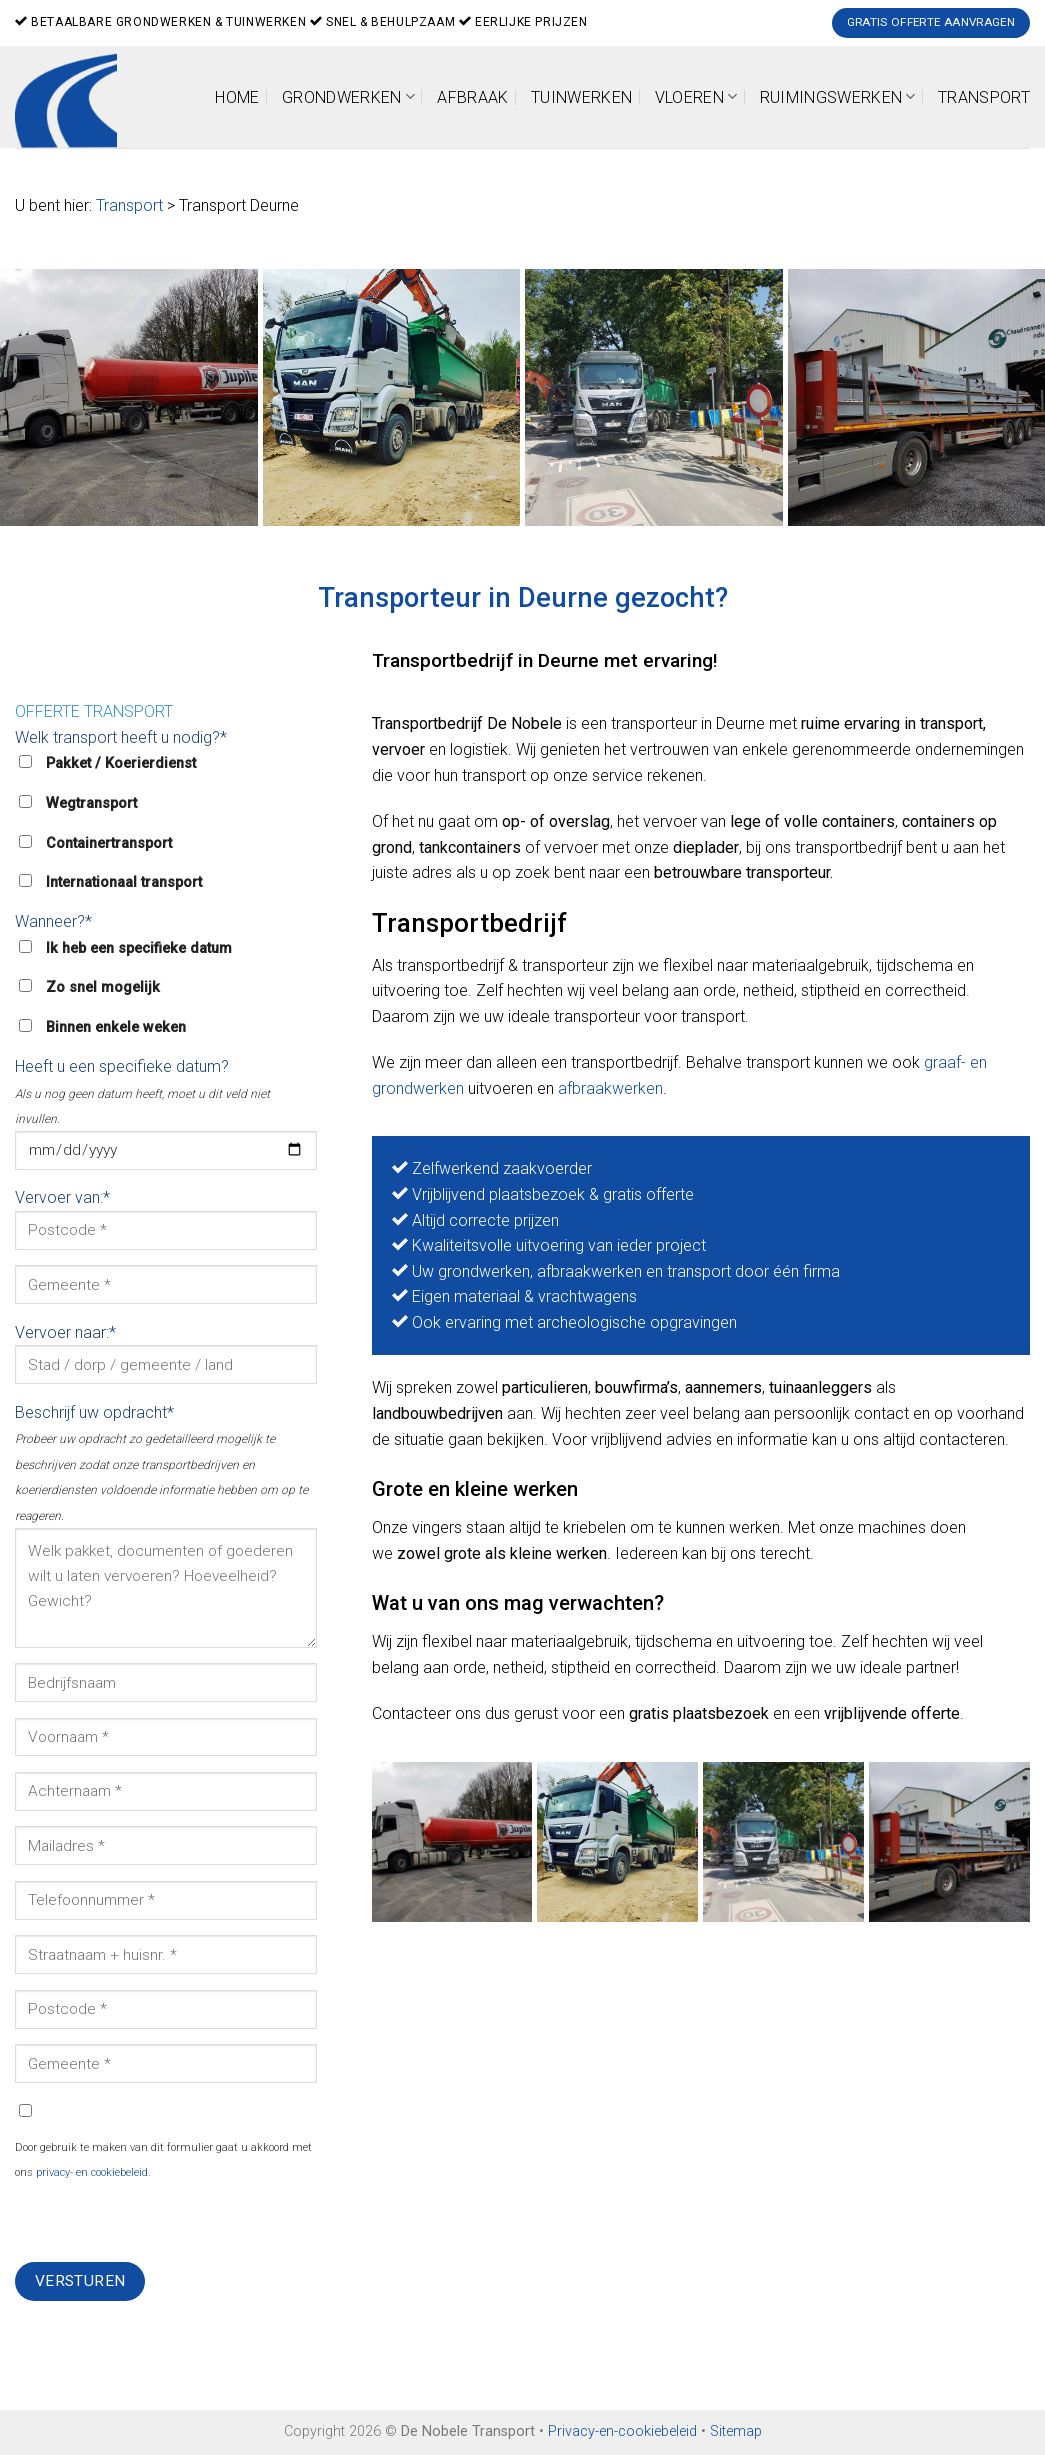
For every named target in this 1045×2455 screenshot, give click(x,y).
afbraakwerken (610, 1088)
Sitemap (736, 2431)
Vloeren (696, 96)
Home (237, 97)
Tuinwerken (581, 97)
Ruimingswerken (838, 96)
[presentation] (167, 2223)
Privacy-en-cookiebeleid (622, 2431)
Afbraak (472, 97)
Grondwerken (348, 96)
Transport (984, 97)
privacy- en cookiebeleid (92, 2172)
